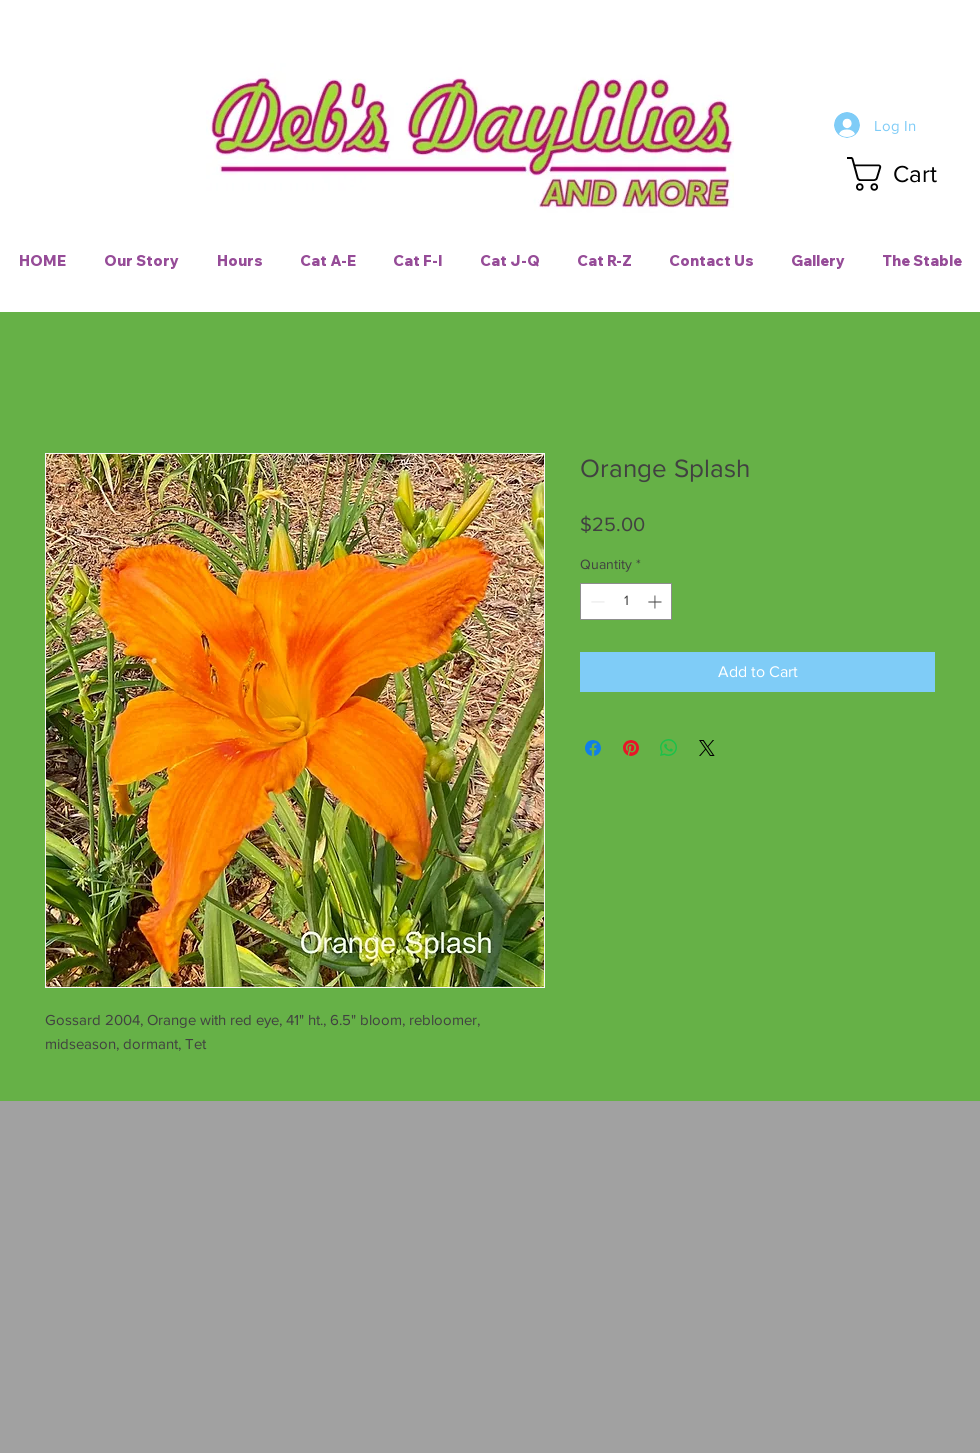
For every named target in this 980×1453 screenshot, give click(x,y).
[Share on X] (707, 748)
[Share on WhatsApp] (669, 748)
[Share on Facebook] (593, 748)
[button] (911, 174)
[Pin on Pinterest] (631, 748)
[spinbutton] (626, 601)
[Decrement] (595, 601)
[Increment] (656, 601)
